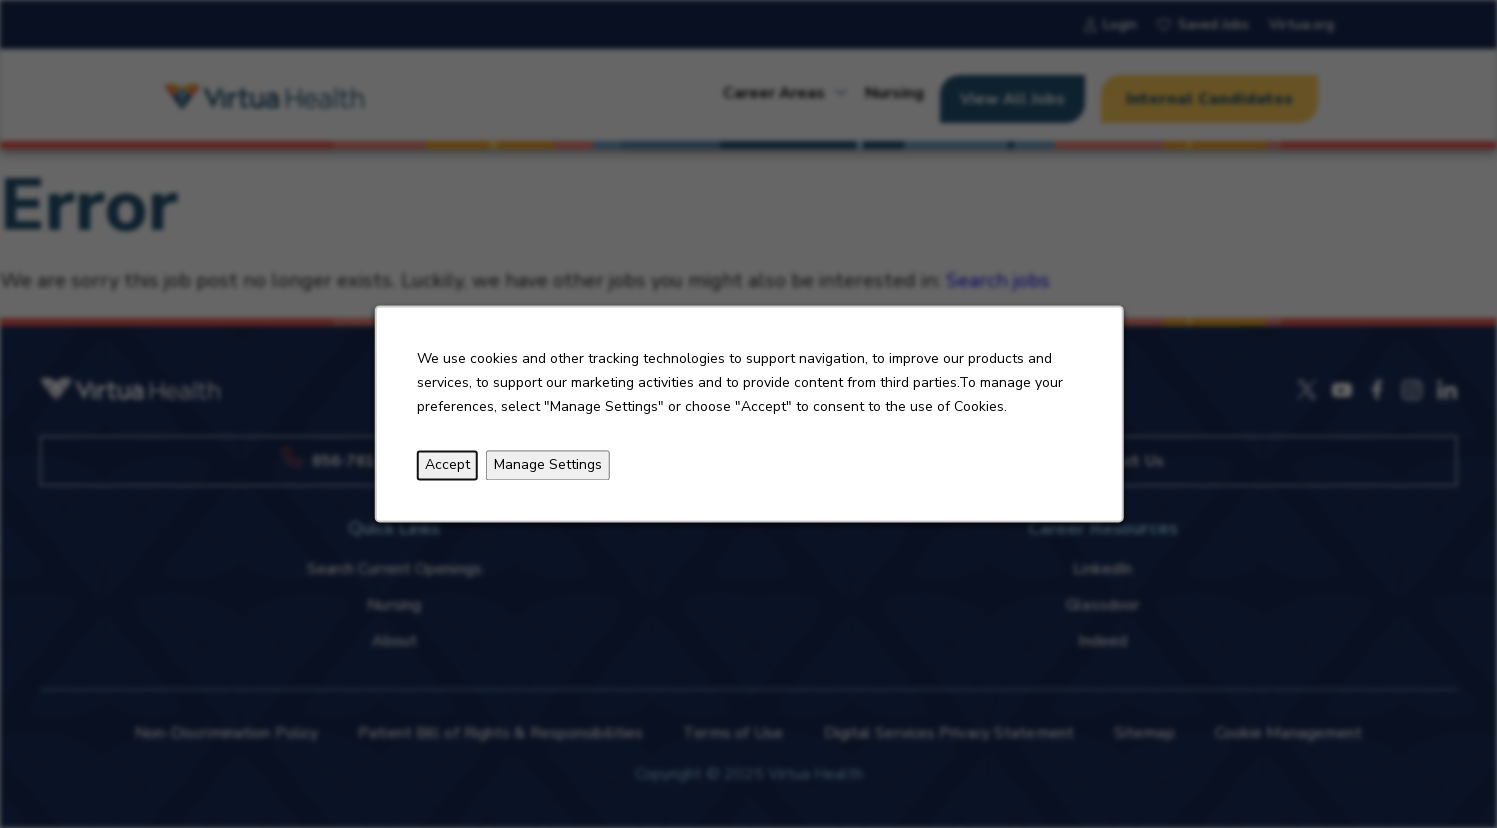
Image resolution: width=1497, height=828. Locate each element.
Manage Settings (547, 465)
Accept (446, 465)
